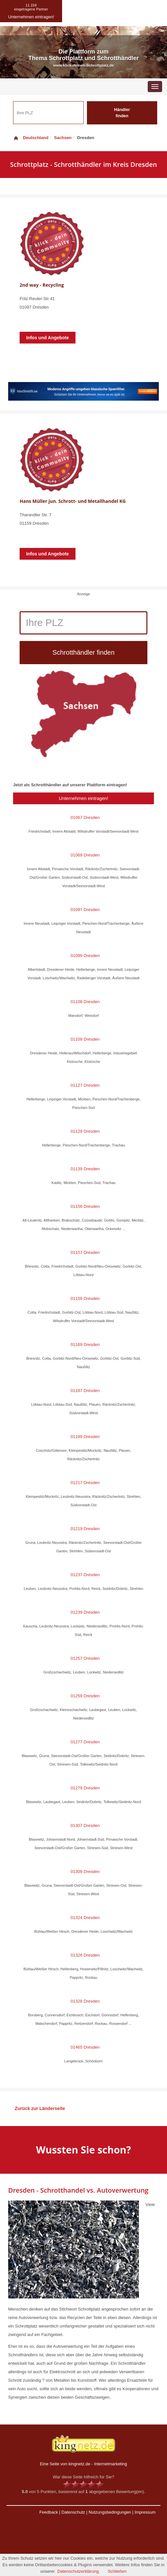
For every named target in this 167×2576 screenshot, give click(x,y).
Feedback (48, 2512)
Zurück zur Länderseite (40, 2108)
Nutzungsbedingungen (110, 2512)
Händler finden (122, 112)
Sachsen (62, 137)
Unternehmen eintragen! (83, 798)
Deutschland (30, 137)
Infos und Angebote (47, 337)
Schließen (117, 2571)
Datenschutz (73, 2512)
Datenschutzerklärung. (79, 2571)
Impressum (145, 2512)
